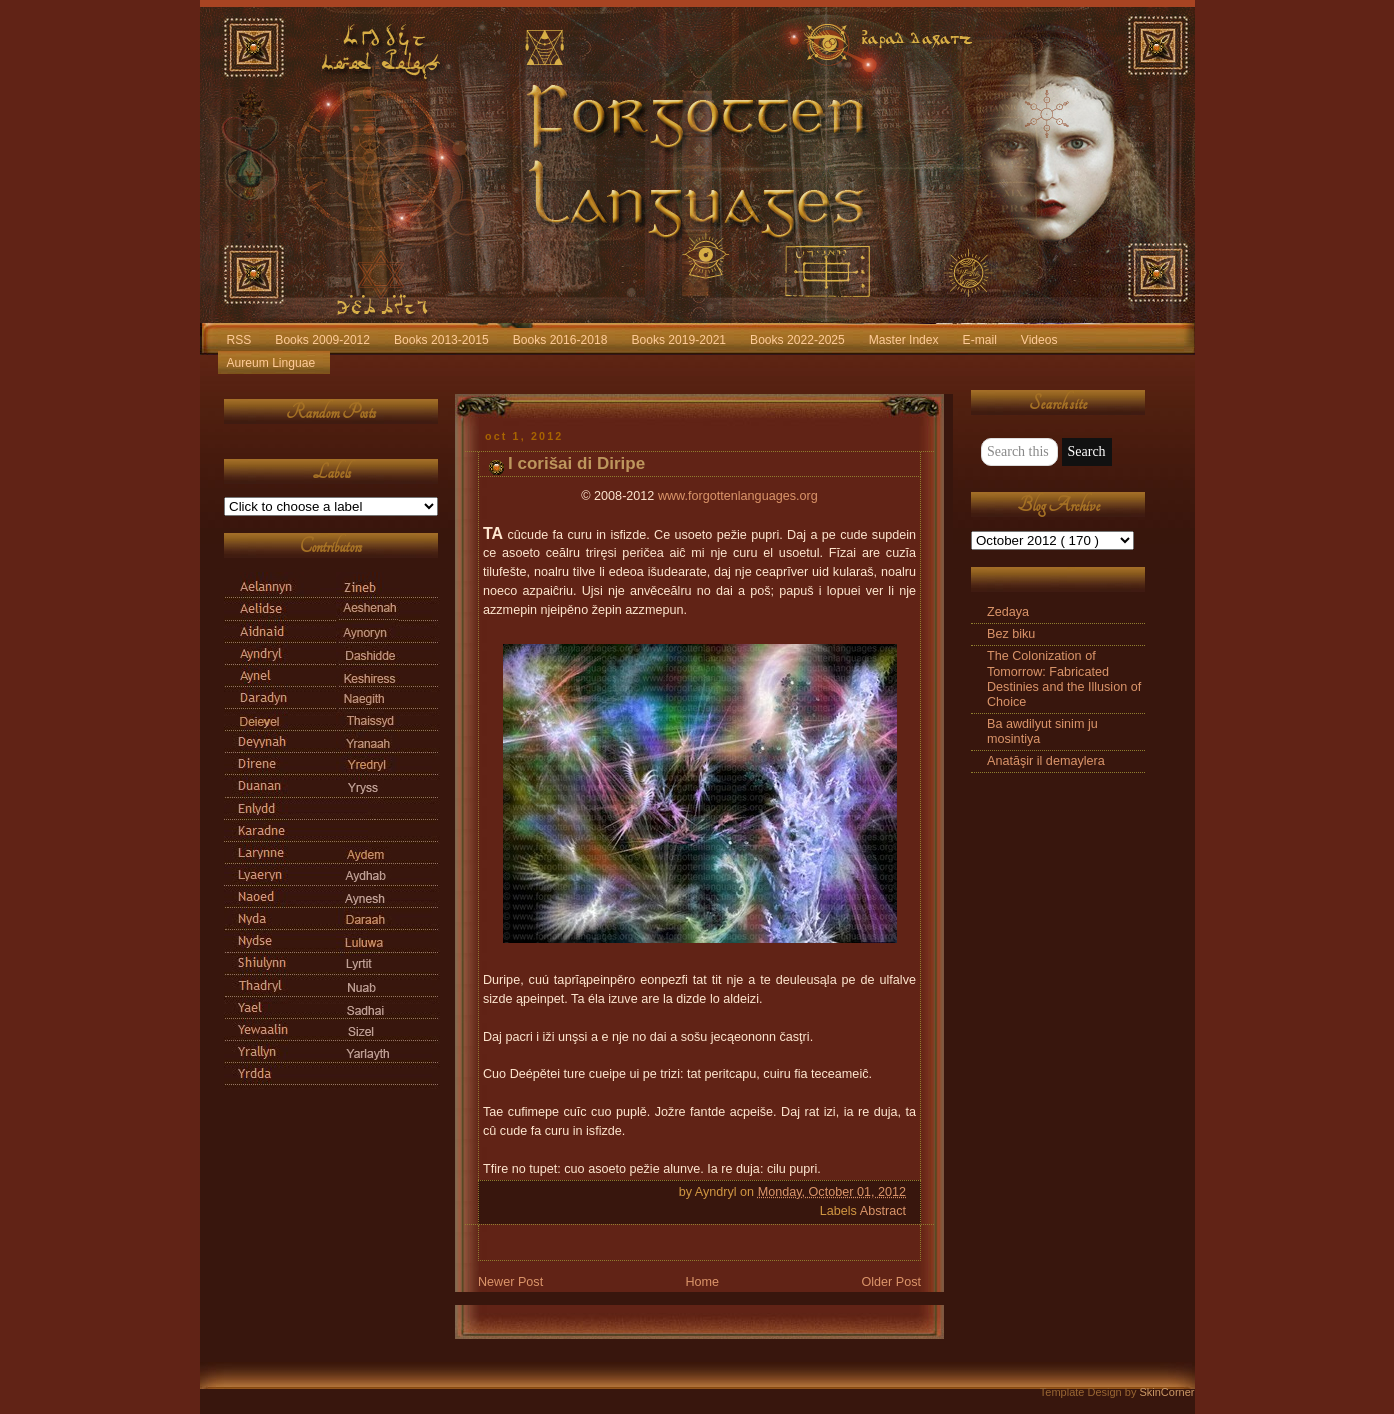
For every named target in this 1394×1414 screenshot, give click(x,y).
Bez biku (1011, 634)
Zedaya (1008, 612)
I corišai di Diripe (576, 463)
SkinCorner (1166, 1392)
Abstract (883, 1211)
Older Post (891, 1282)
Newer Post (510, 1282)
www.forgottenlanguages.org (738, 496)
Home (702, 1282)
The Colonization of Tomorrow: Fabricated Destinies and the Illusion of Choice (1064, 678)
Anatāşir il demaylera (1046, 761)
